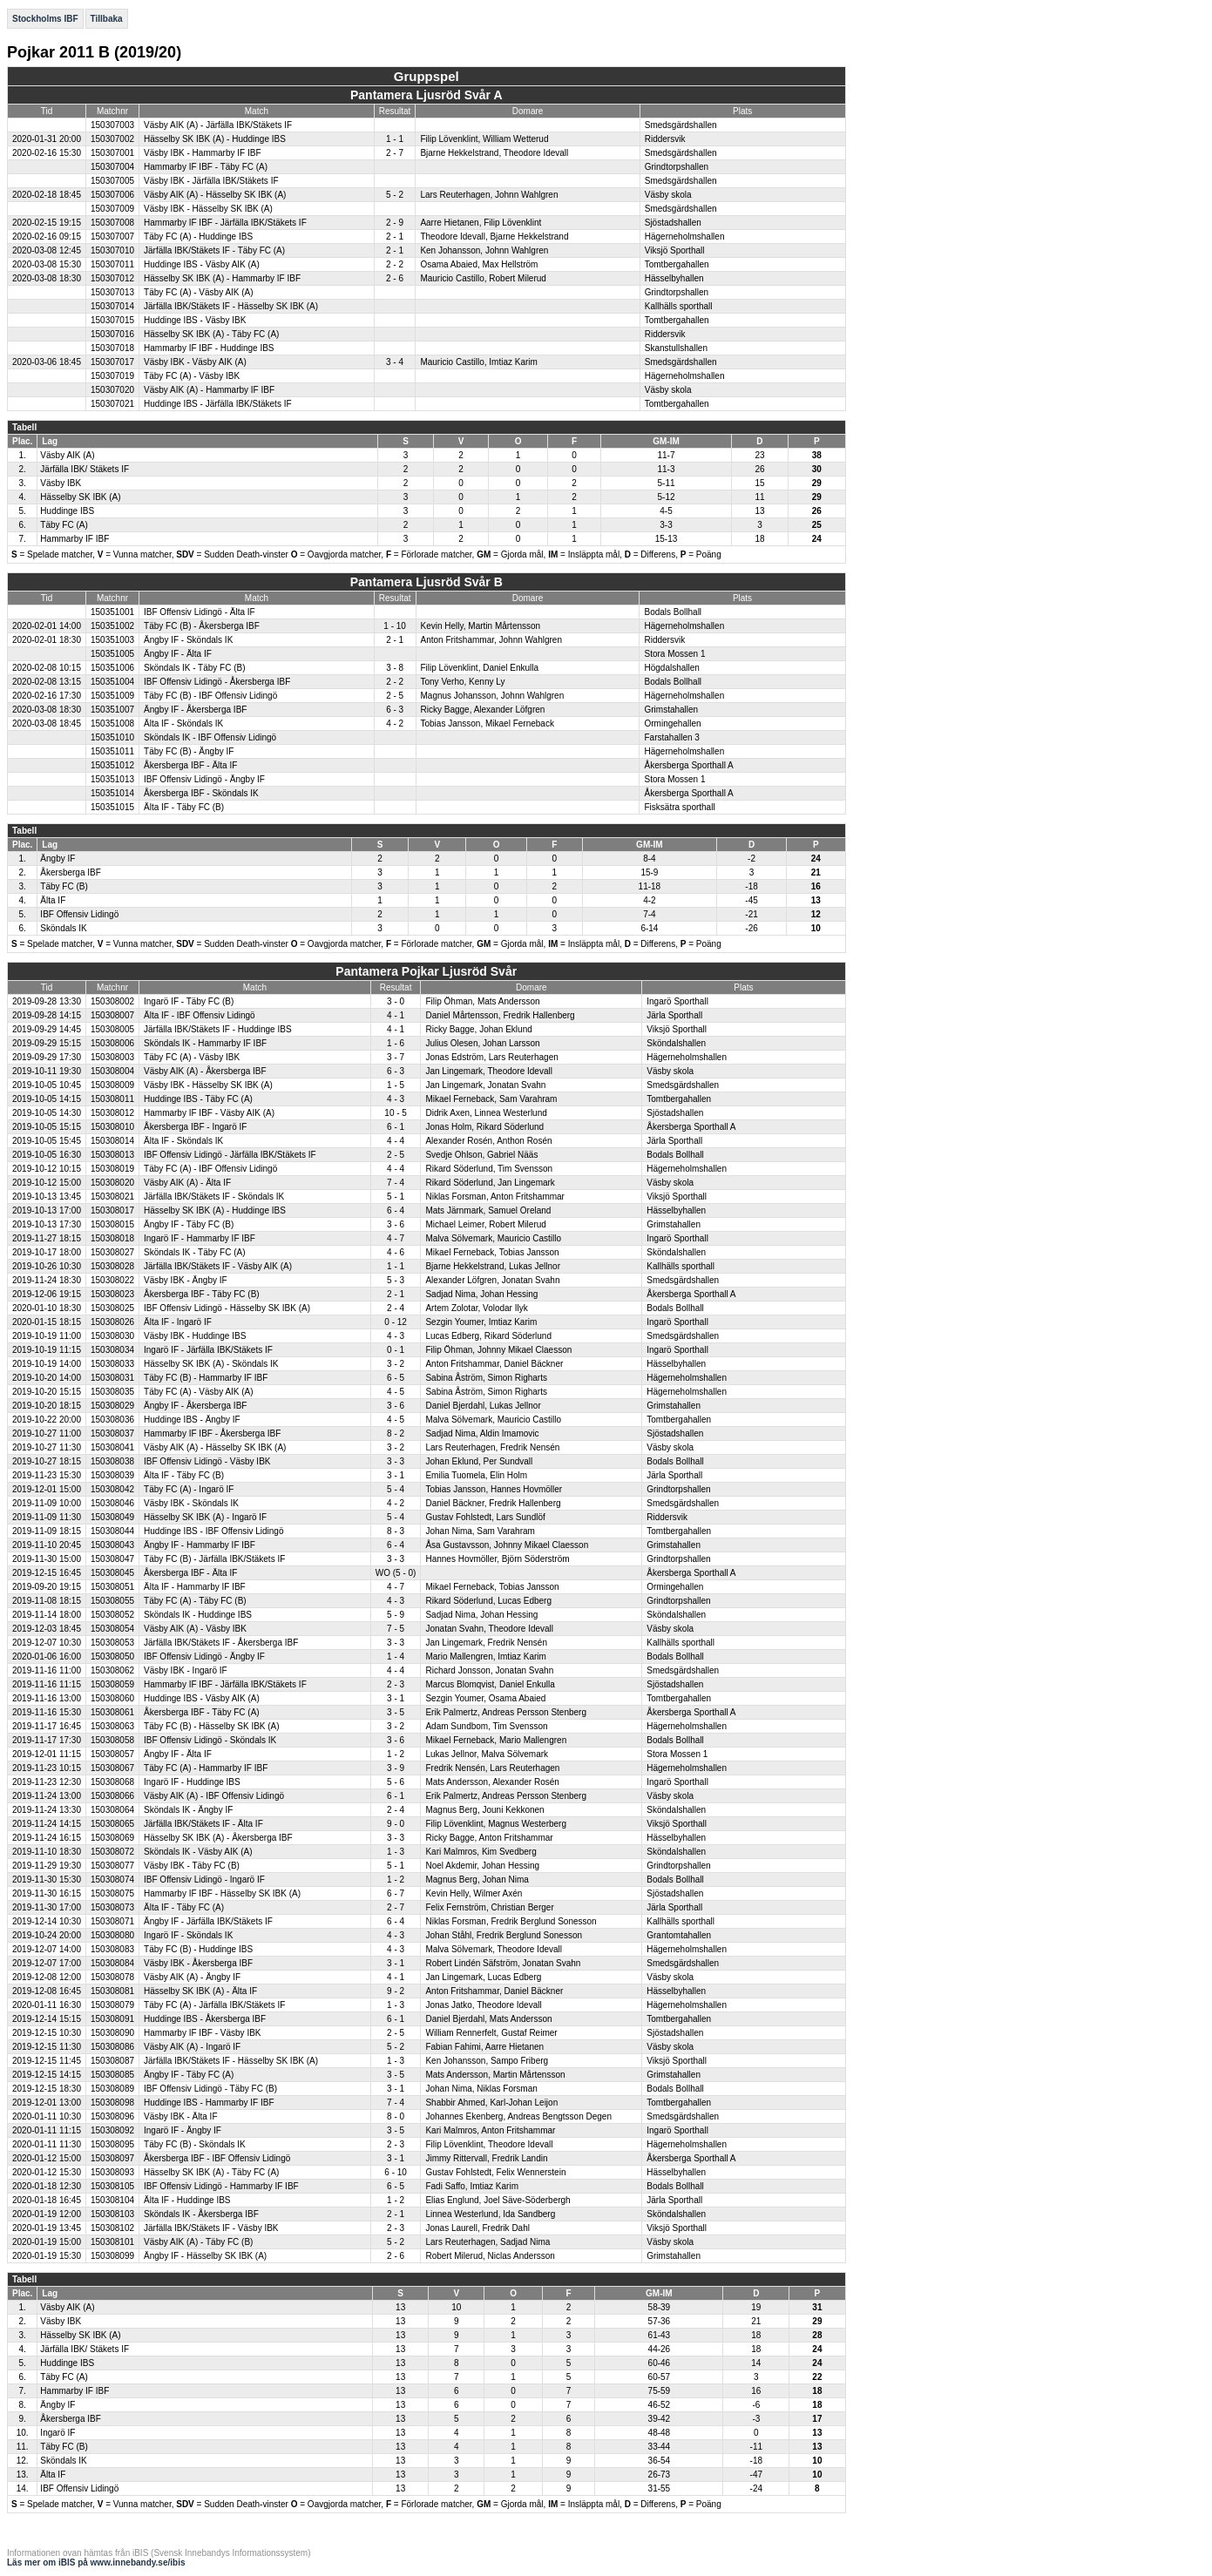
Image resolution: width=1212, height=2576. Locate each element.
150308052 (112, 1614)
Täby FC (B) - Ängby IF (189, 751)
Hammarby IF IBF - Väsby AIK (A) (209, 1113)
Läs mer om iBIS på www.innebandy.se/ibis (96, 2562)
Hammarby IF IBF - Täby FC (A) (205, 167)
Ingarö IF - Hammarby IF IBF (199, 1238)
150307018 (112, 348)
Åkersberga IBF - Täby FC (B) (202, 1294)
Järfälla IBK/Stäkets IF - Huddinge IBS (218, 1029)
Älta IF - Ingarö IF (178, 1322)
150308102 (112, 2228)
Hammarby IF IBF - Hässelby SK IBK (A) (222, 1893)
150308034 (112, 1350)
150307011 (112, 264)
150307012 (112, 278)
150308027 (112, 1252)
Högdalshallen (671, 668)
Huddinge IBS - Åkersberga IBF (205, 2019)
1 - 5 (395, 1085)
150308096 (112, 2116)
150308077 (112, 1865)
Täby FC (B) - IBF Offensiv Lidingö (210, 695)
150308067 (112, 1768)
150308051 (112, 1587)
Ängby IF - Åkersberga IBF (195, 709)
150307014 (112, 306)
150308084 (112, 1963)
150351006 (112, 668)
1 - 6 (395, 1043)
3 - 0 (395, 1001)
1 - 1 (394, 139)
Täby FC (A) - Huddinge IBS (198, 236)
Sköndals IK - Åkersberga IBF (201, 2214)
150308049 (112, 1517)
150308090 (112, 2033)
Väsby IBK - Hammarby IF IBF (202, 153)
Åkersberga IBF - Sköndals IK (201, 793)
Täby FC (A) (63, 525)
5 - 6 (395, 1782)
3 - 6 (395, 1224)
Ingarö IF (57, 2432)
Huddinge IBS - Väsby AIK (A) (202, 264)
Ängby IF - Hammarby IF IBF (199, 1545)
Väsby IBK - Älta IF (180, 2116)
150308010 (112, 1127)
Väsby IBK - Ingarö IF (185, 1670)
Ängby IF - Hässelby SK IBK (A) (205, 2256)
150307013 (112, 292)
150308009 (112, 1085)
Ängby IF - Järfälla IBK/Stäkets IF (208, 1921)
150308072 (112, 1851)
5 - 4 (395, 1489)
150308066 (112, 1796)
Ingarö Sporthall (677, 1001)
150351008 (112, 723)
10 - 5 (395, 1113)
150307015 (112, 320)
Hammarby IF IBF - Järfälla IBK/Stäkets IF (225, 222)
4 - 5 (395, 1391)
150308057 (112, 1754)
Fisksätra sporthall (679, 807)
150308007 (112, 1015)
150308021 (112, 1196)
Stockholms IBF (45, 19)
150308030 (112, 1336)
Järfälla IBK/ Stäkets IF (84, 469)
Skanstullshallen (676, 348)
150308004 (112, 1071)
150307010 (112, 250)
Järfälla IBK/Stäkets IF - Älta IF (203, 1824)
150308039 (112, 1475)
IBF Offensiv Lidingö (79, 914)
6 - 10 (395, 2172)
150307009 (112, 208)
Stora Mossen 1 (674, 654)
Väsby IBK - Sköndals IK (191, 1503)
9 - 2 (395, 1991)
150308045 (112, 1573)
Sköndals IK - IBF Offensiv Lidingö (210, 737)
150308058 (112, 1740)
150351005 (112, 654)
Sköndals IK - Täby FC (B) (195, 668)
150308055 (112, 1601)
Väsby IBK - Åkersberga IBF (198, 1963)
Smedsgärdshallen (681, 125)
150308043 (112, 1545)
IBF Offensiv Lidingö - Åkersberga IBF (217, 681)
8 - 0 (395, 2116)
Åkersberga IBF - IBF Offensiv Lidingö (217, 2158)
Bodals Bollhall (672, 612)
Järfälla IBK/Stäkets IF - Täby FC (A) (214, 250)
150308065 (112, 1824)
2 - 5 (394, 695)
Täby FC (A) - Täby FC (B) (195, 1601)
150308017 (112, 1210)
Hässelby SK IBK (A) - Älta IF (200, 1991)
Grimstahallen (671, 709)
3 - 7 (395, 1057)
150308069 (112, 1837)
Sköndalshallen (676, 1043)
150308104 (112, 2200)
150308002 (112, 1001)
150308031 (112, 1378)
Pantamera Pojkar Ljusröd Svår (426, 971)
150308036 (112, 1419)
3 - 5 (395, 1712)
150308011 (112, 1099)
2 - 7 (394, 153)
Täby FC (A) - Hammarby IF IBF (205, 1768)
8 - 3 (395, 1531)
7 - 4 (395, 1182)
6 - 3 (394, 709)
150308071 (112, 1921)
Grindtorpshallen (676, 167)
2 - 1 (394, 236)
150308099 (112, 2256)
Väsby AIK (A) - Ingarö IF (192, 2047)
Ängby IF (57, 858)
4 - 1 (395, 1015)
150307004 (112, 167)
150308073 (112, 1907)
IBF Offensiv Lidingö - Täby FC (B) (210, 2088)
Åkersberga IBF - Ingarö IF (195, 1127)
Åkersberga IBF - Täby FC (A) (202, 1712)
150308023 (112, 1294)
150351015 (112, 807)
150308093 (112, 2172)
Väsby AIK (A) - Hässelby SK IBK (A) (215, 194)
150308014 (112, 1141)
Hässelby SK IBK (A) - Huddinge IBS (215, 139)
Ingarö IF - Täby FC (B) (189, 1001)
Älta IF (52, 900)
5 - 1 (395, 1196)
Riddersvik (665, 139)
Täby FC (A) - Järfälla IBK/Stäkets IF (214, 2005)
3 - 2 (395, 1364)
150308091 (112, 2019)
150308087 (112, 2061)
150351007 (112, 709)
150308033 (112, 1364)
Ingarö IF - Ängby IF (182, 2130)
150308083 (112, 1949)
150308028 (112, 1266)
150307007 (112, 236)
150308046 (112, 1503)
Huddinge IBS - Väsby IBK (195, 320)
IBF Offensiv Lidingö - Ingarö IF (204, 1879)
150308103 (112, 2214)
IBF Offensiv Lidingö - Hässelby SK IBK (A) (227, 1308)
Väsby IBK (60, 483)
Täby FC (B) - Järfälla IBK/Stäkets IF (214, 1559)
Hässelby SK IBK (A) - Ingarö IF (205, 1517)
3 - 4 (394, 362)
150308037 (112, 1433)
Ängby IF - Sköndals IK (188, 640)
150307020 (112, 390)
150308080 (112, 1935)
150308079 (112, 2005)
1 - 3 (395, 1851)
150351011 (112, 751)
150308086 (112, 2047)
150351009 (112, 695)
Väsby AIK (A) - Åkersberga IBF (205, 1071)
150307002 (112, 139)
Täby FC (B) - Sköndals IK (195, 2144)
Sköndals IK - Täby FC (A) (195, 1252)
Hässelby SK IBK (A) (80, 497)
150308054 (112, 1628)
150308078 (112, 1977)
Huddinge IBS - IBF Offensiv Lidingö (213, 1531)
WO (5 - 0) (396, 1573)
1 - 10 (394, 626)
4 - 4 (395, 1141)
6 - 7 (395, 1893)
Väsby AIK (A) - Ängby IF (192, 1977)
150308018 (112, 1238)
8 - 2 (395, 1433)
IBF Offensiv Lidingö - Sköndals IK (210, 1740)
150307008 (112, 222)
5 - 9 (395, 1614)
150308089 (112, 2088)
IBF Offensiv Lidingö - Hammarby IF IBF (221, 2186)
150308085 (112, 2074)
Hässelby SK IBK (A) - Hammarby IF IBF (222, 278)
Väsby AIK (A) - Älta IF (187, 1182)
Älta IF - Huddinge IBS (187, 2200)
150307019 (112, 376)
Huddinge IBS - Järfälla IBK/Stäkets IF (218, 404)
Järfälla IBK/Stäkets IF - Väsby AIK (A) (218, 1266)
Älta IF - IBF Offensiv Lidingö (199, 1015)
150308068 (112, 1782)
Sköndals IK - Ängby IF (188, 1810)
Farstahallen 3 (671, 737)
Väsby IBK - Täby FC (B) (192, 1865)
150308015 (112, 1224)
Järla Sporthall (674, 1015)
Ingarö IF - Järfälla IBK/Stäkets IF (208, 1350)
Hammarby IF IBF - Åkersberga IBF (212, 1433)
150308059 (112, 1684)
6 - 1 (395, 1127)
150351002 (112, 626)
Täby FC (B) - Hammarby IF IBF (205, 1378)
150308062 (112, 1670)
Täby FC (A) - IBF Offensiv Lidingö (210, 1168)
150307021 (112, 404)
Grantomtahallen (679, 1935)
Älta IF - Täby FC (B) (184, 807)
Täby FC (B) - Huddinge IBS (198, 1949)
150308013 (112, 1155)
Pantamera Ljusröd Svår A (426, 95)
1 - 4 (395, 1656)
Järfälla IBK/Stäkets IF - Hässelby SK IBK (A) (231, 306)
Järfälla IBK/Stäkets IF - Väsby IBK (211, 2228)
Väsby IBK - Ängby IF (185, 1280)
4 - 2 (394, 723)
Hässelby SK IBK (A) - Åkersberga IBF (218, 1837)
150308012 (112, 1113)
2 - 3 (395, 1684)
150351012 (112, 765)
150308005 (112, 1029)
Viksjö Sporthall (675, 250)
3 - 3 (395, 1461)
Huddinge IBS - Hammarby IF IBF (209, 2102)
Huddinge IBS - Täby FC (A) (198, 1099)
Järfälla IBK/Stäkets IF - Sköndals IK (214, 1196)
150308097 (112, 2158)
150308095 (112, 2144)
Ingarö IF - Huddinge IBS (192, 1782)
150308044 (112, 1531)
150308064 (112, 1810)
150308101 (112, 2242)
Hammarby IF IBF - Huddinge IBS (209, 348)
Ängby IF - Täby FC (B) (189, 1224)
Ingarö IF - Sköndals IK (188, 1935)
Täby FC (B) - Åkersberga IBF (202, 626)
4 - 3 (395, 1099)
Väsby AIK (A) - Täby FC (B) (198, 2242)
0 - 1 (395, 1350)
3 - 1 (395, 1475)
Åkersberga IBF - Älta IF (190, 765)
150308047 (112, 1559)
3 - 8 (394, 668)
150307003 (112, 125)
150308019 (112, 1168)
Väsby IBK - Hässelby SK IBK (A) (208, 208)
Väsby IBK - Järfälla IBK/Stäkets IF (211, 181)
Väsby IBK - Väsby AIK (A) (195, 362)
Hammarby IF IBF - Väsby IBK (202, 2033)
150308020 (112, 1182)
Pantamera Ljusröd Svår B (426, 582)
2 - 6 (394, 278)
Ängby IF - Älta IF (178, 654)
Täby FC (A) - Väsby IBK (192, 376)
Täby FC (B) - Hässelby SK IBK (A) (212, 1726)
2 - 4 (395, 1308)
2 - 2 (394, 264)
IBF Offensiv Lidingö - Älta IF (199, 612)
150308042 (112, 1489)
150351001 (112, 612)
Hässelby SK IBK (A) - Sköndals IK (211, 1364)
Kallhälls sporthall (679, 306)
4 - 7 (395, 1238)
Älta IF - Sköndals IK (183, 723)
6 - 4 (395, 1210)
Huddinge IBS (67, 511)
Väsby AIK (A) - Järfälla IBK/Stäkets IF (218, 125)
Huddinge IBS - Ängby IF (192, 1419)
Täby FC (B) (63, 886)
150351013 (112, 779)
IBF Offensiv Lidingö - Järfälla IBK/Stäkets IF (230, 1155)
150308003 (112, 1057)
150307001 (112, 153)
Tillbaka (107, 19)
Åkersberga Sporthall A (688, 765)
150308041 (112, 1447)
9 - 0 (395, 1824)
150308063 (112, 1726)
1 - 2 (395, 1754)
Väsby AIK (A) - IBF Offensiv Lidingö (214, 1796)
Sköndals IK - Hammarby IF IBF (205, 1043)
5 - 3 (395, 1280)
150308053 (112, 1642)
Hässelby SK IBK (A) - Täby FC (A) (211, 334)
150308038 (112, 1461)
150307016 (112, 334)
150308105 (112, 2186)
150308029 (112, 1405)
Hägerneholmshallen (685, 236)
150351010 (112, 737)
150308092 (112, 2130)
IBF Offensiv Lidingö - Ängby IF (204, 779)
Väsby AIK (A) (67, 455)
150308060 (112, 1698)
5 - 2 (394, 194)
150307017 (112, 362)
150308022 (112, 1280)
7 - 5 (395, 1628)
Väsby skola (668, 194)
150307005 (112, 181)
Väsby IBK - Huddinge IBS (195, 1336)
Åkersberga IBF (70, 872)
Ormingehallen (672, 723)
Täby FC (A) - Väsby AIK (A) (199, 292)
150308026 (112, 1322)
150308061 (112, 1712)
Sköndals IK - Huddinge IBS (198, 1614)
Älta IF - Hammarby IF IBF (195, 1587)
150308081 (112, 1991)
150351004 (112, 681)
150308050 (112, 1656)
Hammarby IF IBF (74, 539)
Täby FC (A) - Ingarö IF (189, 1489)
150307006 (112, 194)
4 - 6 (395, 1252)
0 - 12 (395, 1322)
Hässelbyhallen (674, 278)
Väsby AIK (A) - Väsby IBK (195, 1628)
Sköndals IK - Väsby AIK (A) (198, 1851)
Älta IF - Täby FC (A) (184, 1907)
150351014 (112, 793)
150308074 (112, 1879)
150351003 (112, 640)
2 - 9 (394, 222)
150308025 (112, 1308)
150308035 (112, 1391)
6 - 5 (395, 1378)
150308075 (112, 1893)
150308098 (112, 2102)
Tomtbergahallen (677, 264)
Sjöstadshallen (673, 222)
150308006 (112, 1043)
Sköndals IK (63, 928)
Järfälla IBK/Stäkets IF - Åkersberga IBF (221, 1642)
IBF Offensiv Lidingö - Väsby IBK (207, 1461)
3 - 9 (395, 1768)
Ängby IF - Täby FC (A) (189, 2074)
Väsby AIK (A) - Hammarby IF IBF (209, 390)
